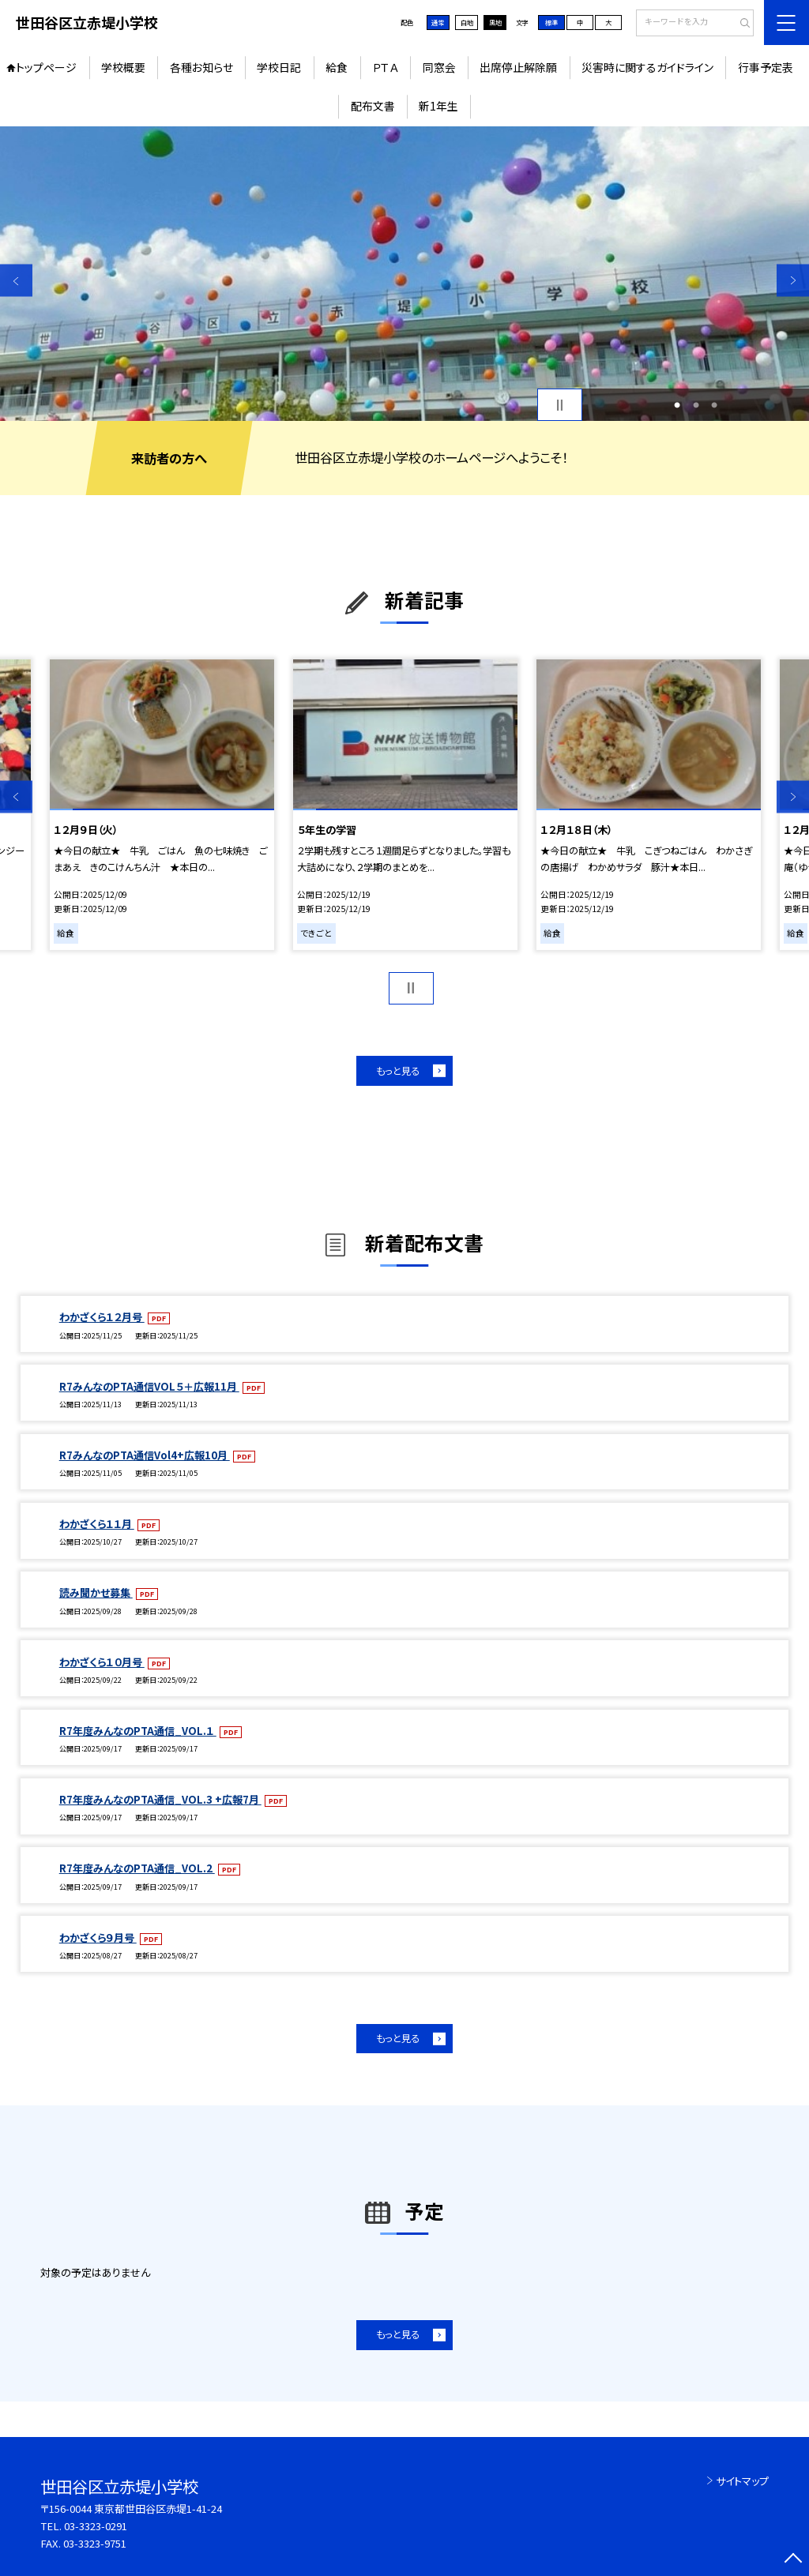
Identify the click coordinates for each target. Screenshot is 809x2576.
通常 (437, 22)
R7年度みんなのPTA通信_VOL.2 (137, 1868)
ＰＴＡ (385, 67)
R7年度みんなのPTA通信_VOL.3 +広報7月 (160, 1799)
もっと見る (398, 1071)
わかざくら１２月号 (102, 1316)
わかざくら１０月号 (102, 1661)
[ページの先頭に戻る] (793, 2560)
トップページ (46, 67)
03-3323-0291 (95, 2525)
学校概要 (123, 67)
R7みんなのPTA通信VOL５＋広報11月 (149, 1386)
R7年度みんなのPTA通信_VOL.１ (137, 1730)
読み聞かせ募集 (96, 1592)
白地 (467, 22)
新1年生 (438, 106)
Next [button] (793, 281)
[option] (404, 273)
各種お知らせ (201, 67)
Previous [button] (16, 281)
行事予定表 (765, 67)
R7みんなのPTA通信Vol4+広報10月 (144, 1455)
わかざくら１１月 (96, 1523)
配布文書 (373, 106)
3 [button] (714, 405)
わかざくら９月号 (98, 1937)
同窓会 (439, 67)
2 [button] (696, 405)
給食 (336, 67)
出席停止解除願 (518, 67)
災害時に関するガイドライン (647, 67)
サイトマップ (742, 2480)
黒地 (495, 22)
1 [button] (677, 405)
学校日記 (279, 67)
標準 (551, 22)
